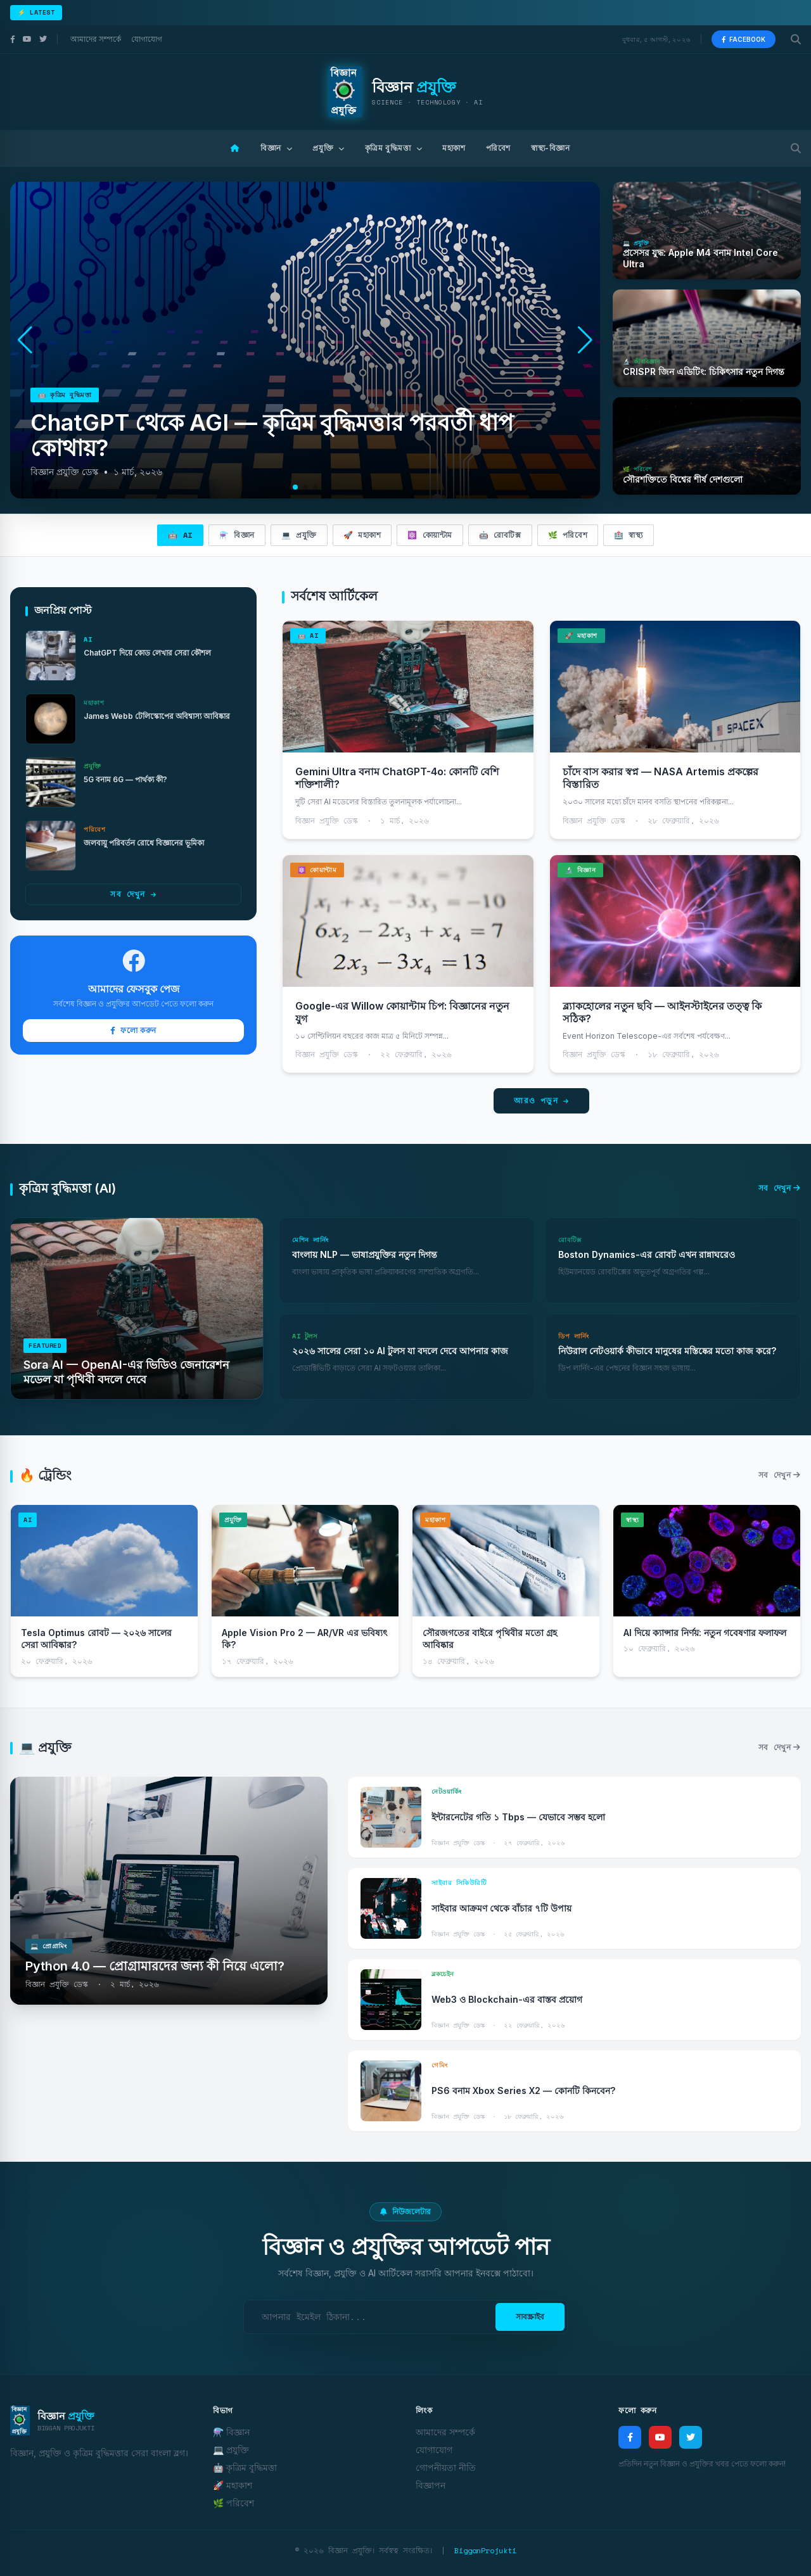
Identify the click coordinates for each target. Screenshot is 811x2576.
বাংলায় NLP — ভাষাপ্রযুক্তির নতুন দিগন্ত (364, 1254)
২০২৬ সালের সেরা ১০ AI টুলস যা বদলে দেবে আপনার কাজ (400, 1350)
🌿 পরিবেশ (568, 535)
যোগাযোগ (146, 39)
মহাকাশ (453, 148)
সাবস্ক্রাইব (530, 2316)
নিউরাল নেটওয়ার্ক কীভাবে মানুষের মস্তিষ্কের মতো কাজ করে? (667, 1350)
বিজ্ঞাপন (430, 2485)
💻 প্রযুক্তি (299, 535)
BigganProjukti (485, 2550)
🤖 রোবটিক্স (500, 535)
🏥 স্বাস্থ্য (628, 535)
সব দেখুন (133, 894)
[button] (585, 340)
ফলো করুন (133, 1030)
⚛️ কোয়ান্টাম (429, 535)
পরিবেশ (498, 148)
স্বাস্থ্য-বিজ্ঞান (550, 148)
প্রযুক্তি (328, 148)
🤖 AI (180, 535)
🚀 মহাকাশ (362, 535)
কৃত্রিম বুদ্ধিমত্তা (393, 148)
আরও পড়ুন (541, 1100)
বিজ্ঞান (276, 148)
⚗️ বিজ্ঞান (237, 535)
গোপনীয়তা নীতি (446, 2467)
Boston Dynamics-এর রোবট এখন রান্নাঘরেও (646, 1254)
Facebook (743, 39)
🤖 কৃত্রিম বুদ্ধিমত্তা (245, 2467)
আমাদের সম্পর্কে (95, 39)
